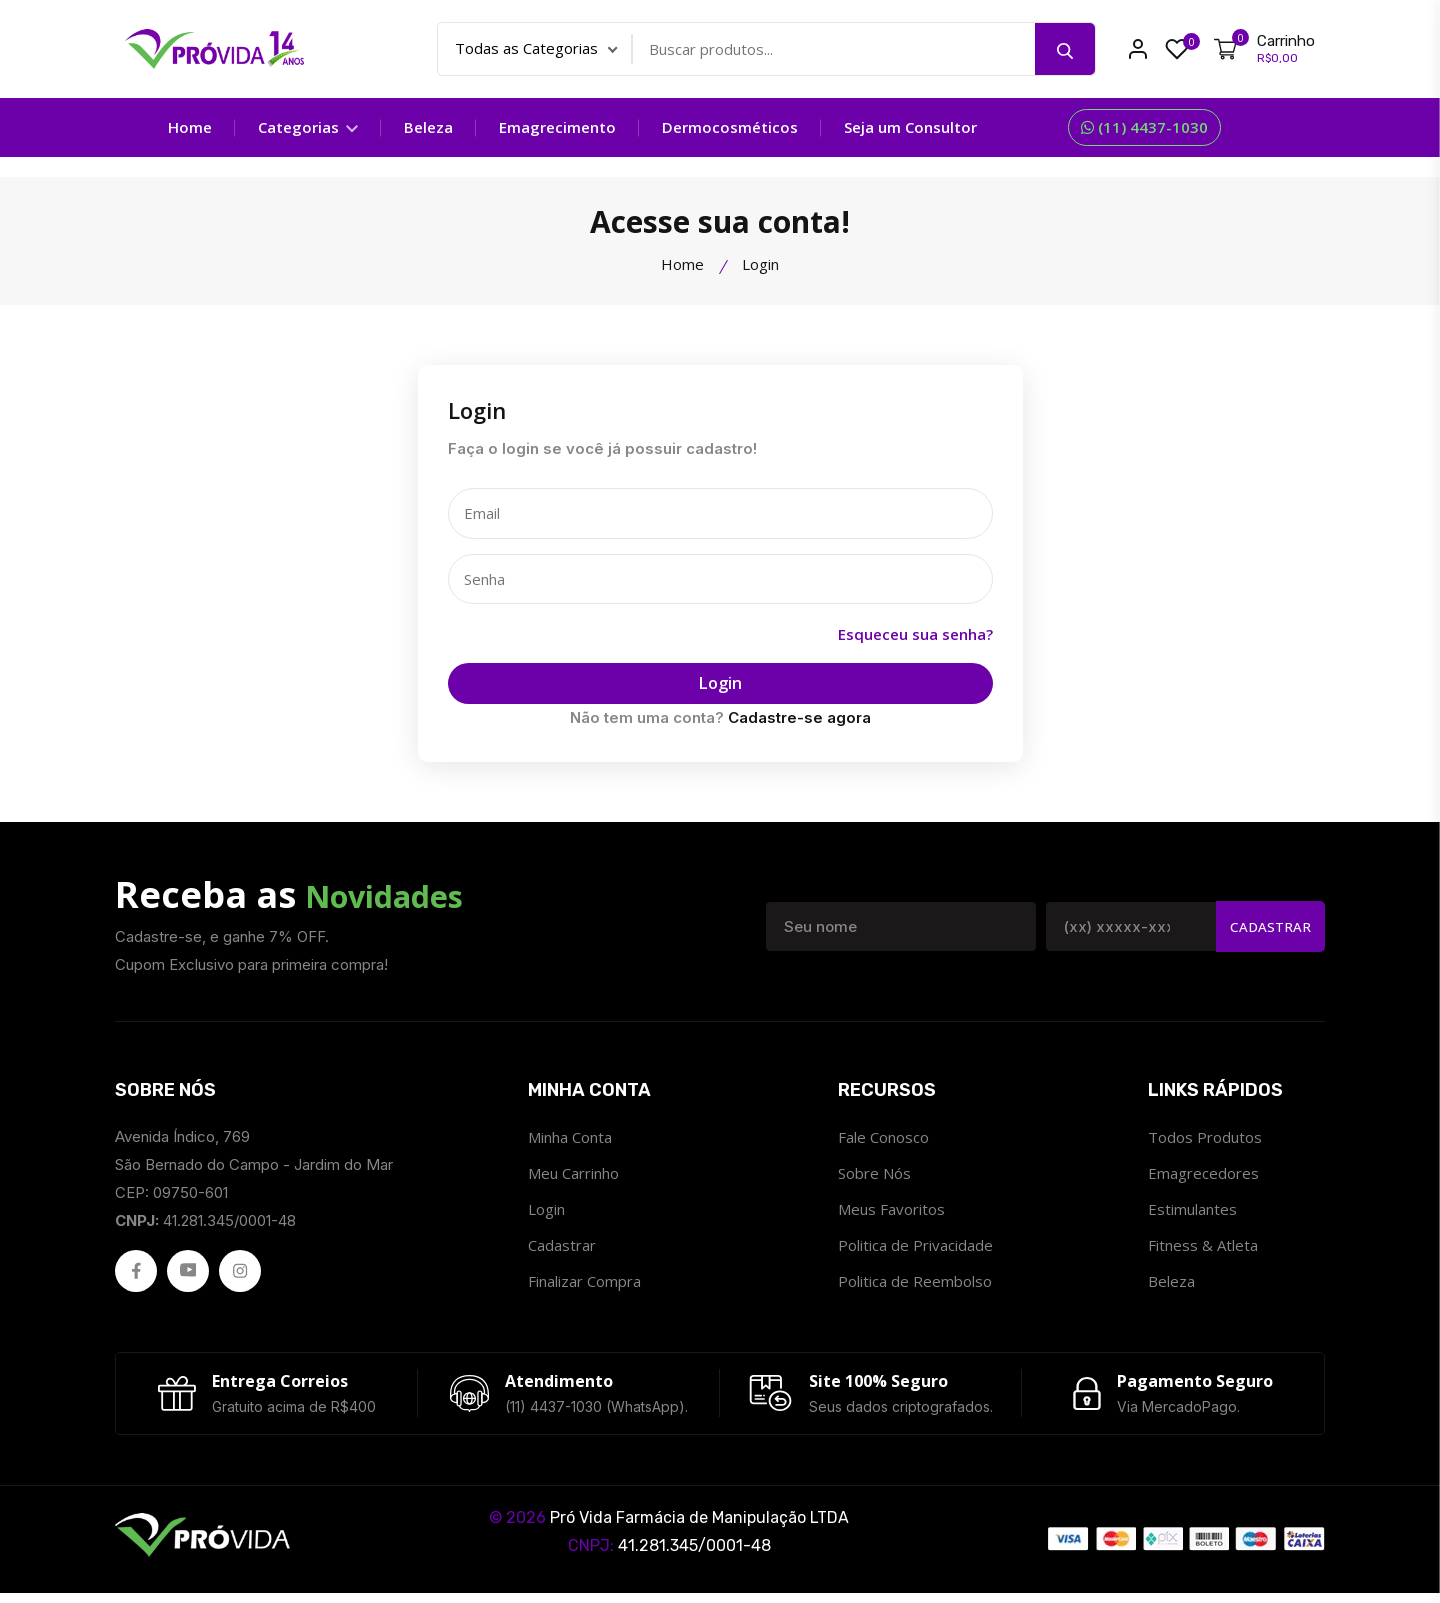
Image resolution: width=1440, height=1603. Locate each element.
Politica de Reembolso (915, 1284)
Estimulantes (1192, 1212)
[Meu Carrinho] (1264, 49)
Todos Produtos (1205, 1140)
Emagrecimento (557, 127)
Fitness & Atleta (1203, 1248)
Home (190, 127)
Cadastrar (1268, 929)
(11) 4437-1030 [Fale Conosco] (1144, 127)
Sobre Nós (874, 1176)
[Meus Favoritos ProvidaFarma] (1177, 49)
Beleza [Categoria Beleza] (428, 127)
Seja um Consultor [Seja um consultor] (910, 127)
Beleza (1171, 1284)
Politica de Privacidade (915, 1248)
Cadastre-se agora (799, 720)
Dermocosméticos (730, 127)
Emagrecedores (1203, 1176)
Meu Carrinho (573, 1176)
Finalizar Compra (584, 1284)
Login (720, 685)
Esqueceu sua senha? (915, 636)
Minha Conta (570, 1140)
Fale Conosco (883, 1140)
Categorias (308, 127)
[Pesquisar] (1065, 49)
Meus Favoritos (891, 1212)
